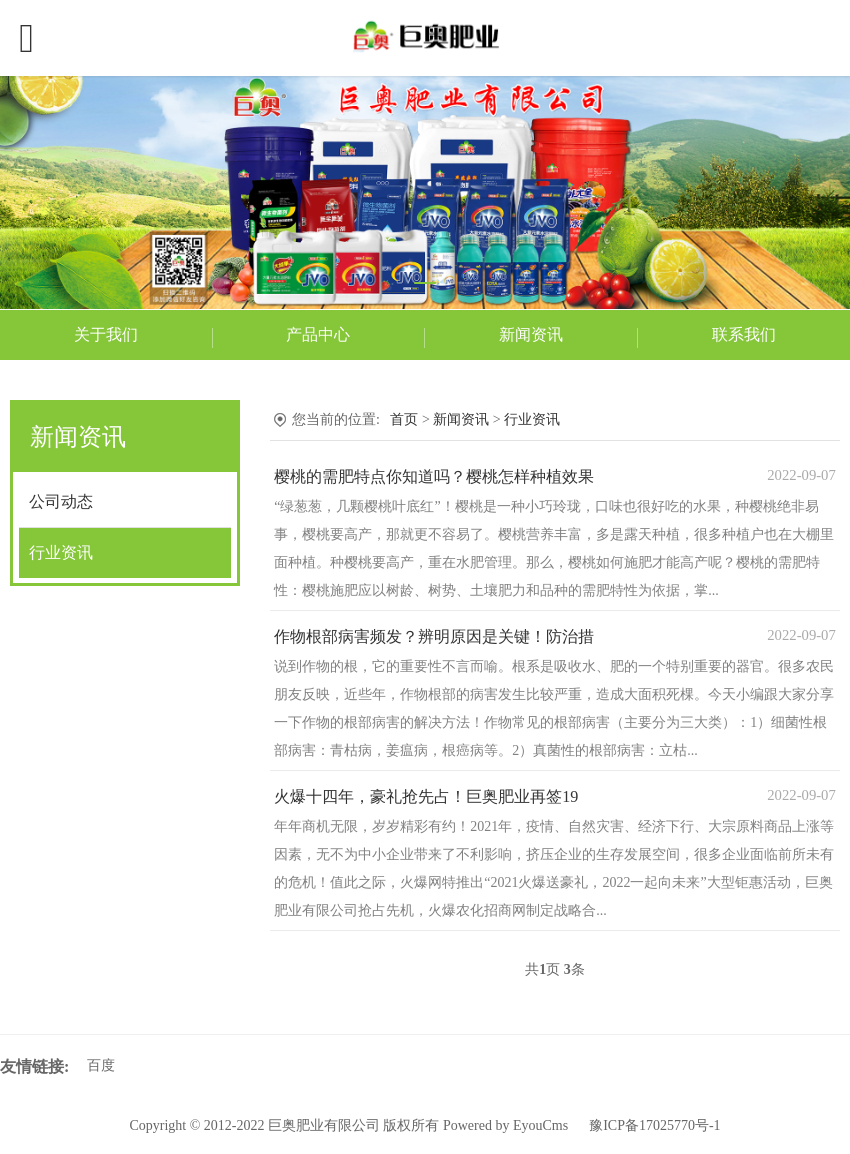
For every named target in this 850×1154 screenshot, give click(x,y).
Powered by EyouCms (503, 1125)
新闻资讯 (531, 334)
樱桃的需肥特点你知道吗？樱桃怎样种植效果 (434, 476)
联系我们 (744, 334)
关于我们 (106, 334)
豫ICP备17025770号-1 (654, 1125)
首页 (404, 419)
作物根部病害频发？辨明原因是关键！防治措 (434, 636)
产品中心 (318, 334)
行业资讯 (61, 552)
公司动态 (61, 501)
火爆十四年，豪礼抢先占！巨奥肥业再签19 (426, 796)
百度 (101, 1065)
